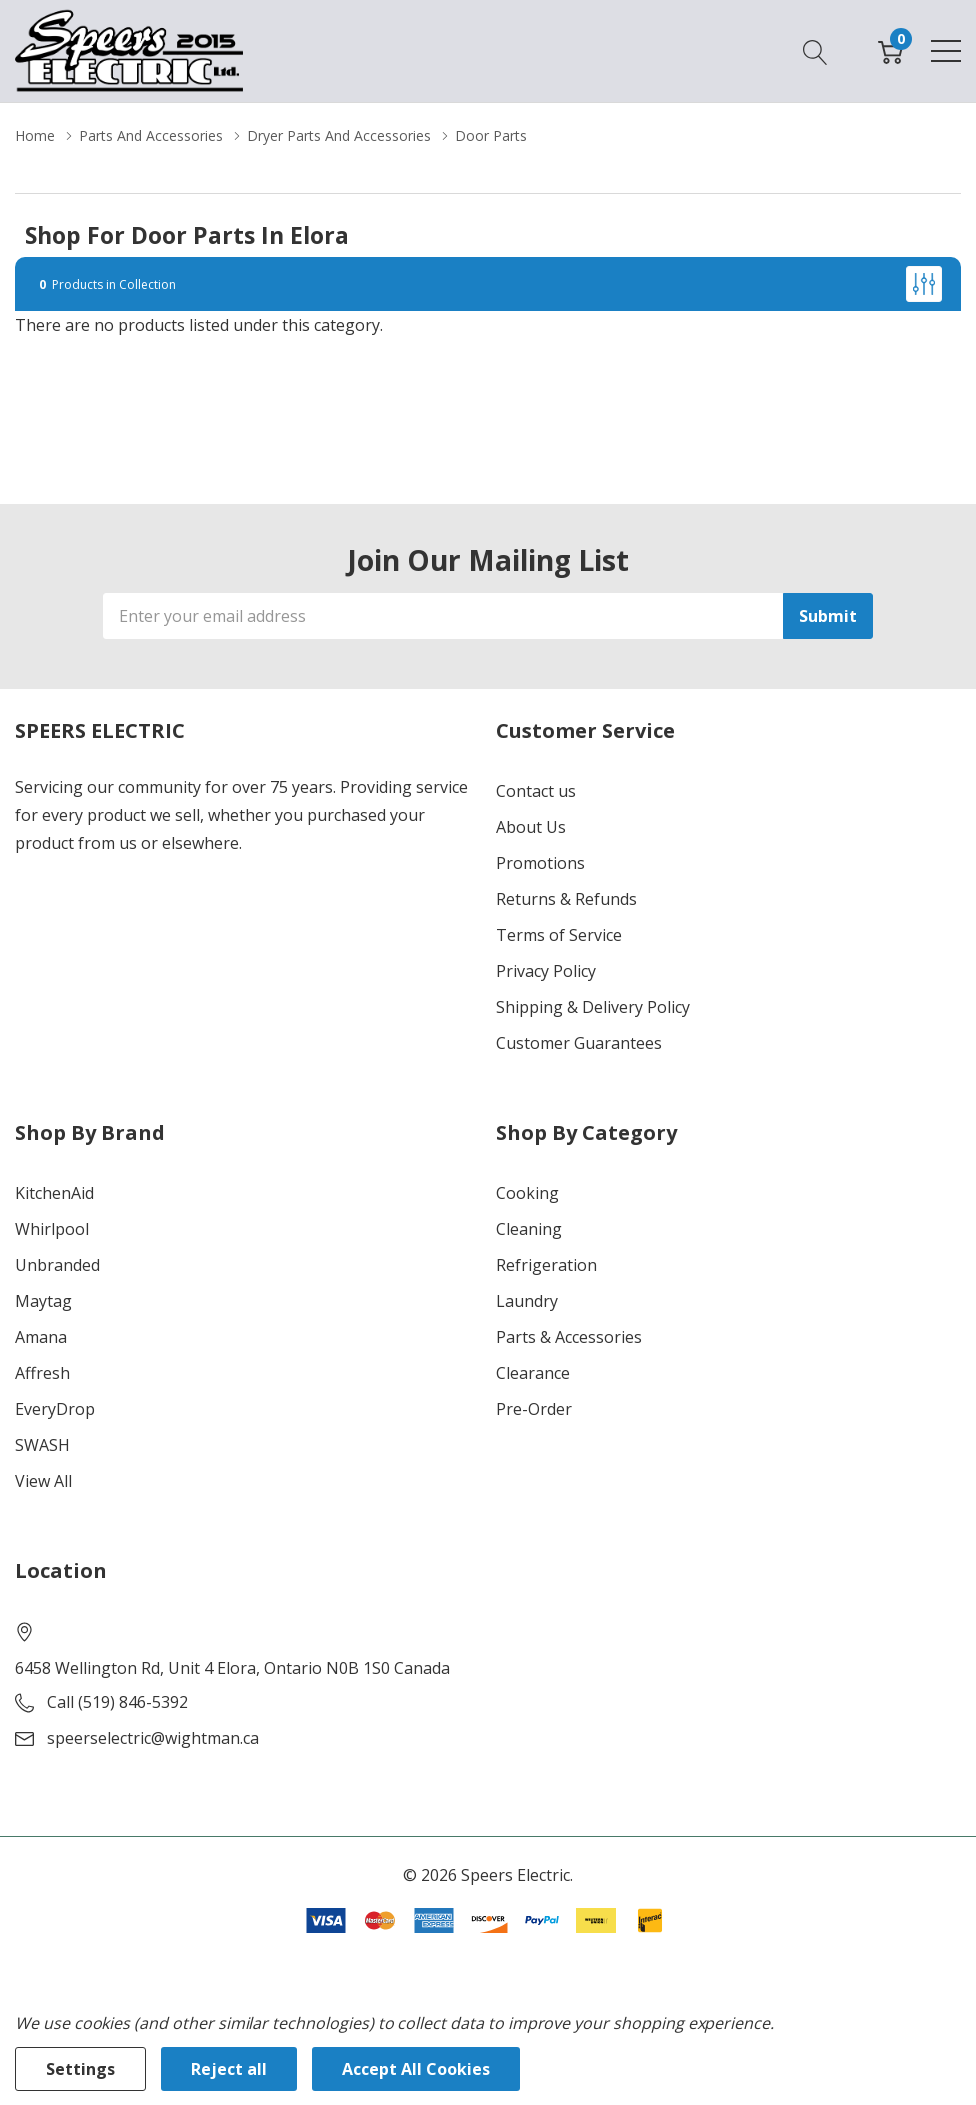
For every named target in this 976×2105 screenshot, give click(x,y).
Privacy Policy (546, 971)
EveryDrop (55, 1409)
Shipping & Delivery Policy (593, 1007)
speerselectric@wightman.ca (153, 1738)
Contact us (536, 791)
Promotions (540, 863)
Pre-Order (534, 1409)
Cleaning (529, 1229)
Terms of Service (559, 935)
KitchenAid (54, 1193)
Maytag (43, 1301)
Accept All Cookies (416, 2069)
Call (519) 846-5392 (117, 1702)
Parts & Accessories (569, 1337)
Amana (41, 1337)
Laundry (527, 1301)
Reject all (229, 2069)
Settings (80, 2069)
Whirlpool (52, 1229)
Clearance (533, 1373)
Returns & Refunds (566, 899)
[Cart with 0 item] (890, 51)
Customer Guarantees (579, 1043)
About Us (531, 827)
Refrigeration (546, 1265)
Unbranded (57, 1265)
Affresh (42, 1373)
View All (43, 1481)
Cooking (527, 1193)
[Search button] (815, 51)
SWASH (42, 1445)
